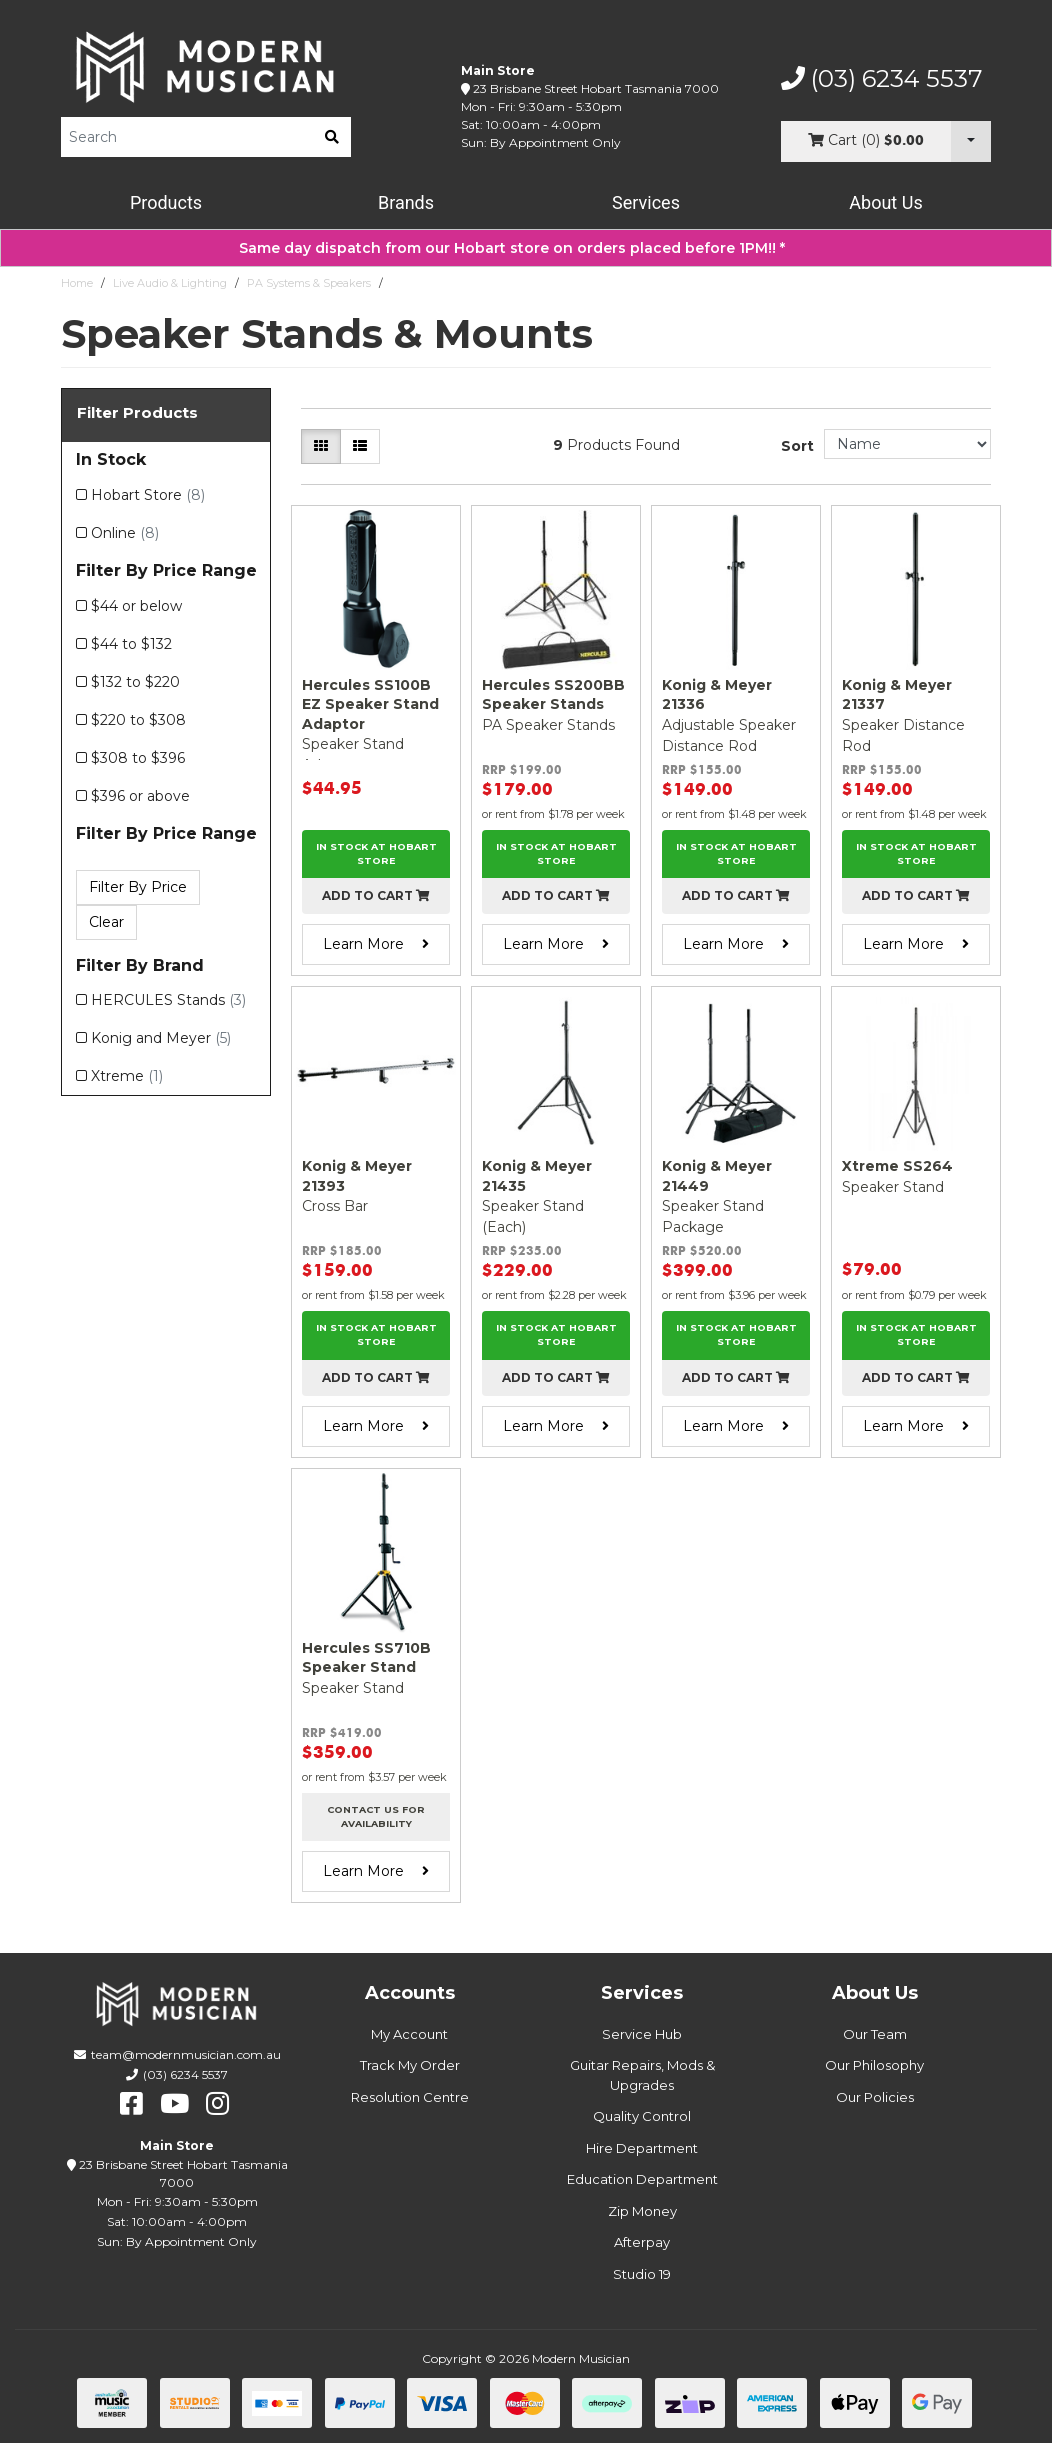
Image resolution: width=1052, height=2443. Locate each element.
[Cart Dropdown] (971, 141)
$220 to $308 (138, 720)
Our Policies (875, 2097)
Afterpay (642, 2242)
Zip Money (642, 2211)
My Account (409, 2034)
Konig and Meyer (161, 1038)
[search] (332, 137)
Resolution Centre (410, 2097)
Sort (797, 446)
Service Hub (642, 2034)
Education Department (642, 2179)
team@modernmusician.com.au (186, 2054)
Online (125, 533)
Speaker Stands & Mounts (459, 283)
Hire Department (642, 2148)
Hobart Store (148, 495)
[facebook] (131, 2104)
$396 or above (140, 796)
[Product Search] (187, 137)
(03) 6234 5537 (882, 79)
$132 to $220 (135, 682)
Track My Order (410, 2065)
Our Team (875, 2034)
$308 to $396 (138, 758)
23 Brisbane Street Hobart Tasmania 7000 (596, 88)
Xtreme (127, 1076)
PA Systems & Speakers (309, 283)
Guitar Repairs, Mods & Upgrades (642, 2075)
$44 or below (136, 606)
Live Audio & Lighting (170, 283)
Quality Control (642, 2116)
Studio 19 (642, 2274)
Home (77, 283)
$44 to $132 (131, 644)
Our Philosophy (874, 2065)
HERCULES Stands (168, 1000)
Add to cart (376, 895)
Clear (106, 922)
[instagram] (217, 2104)
